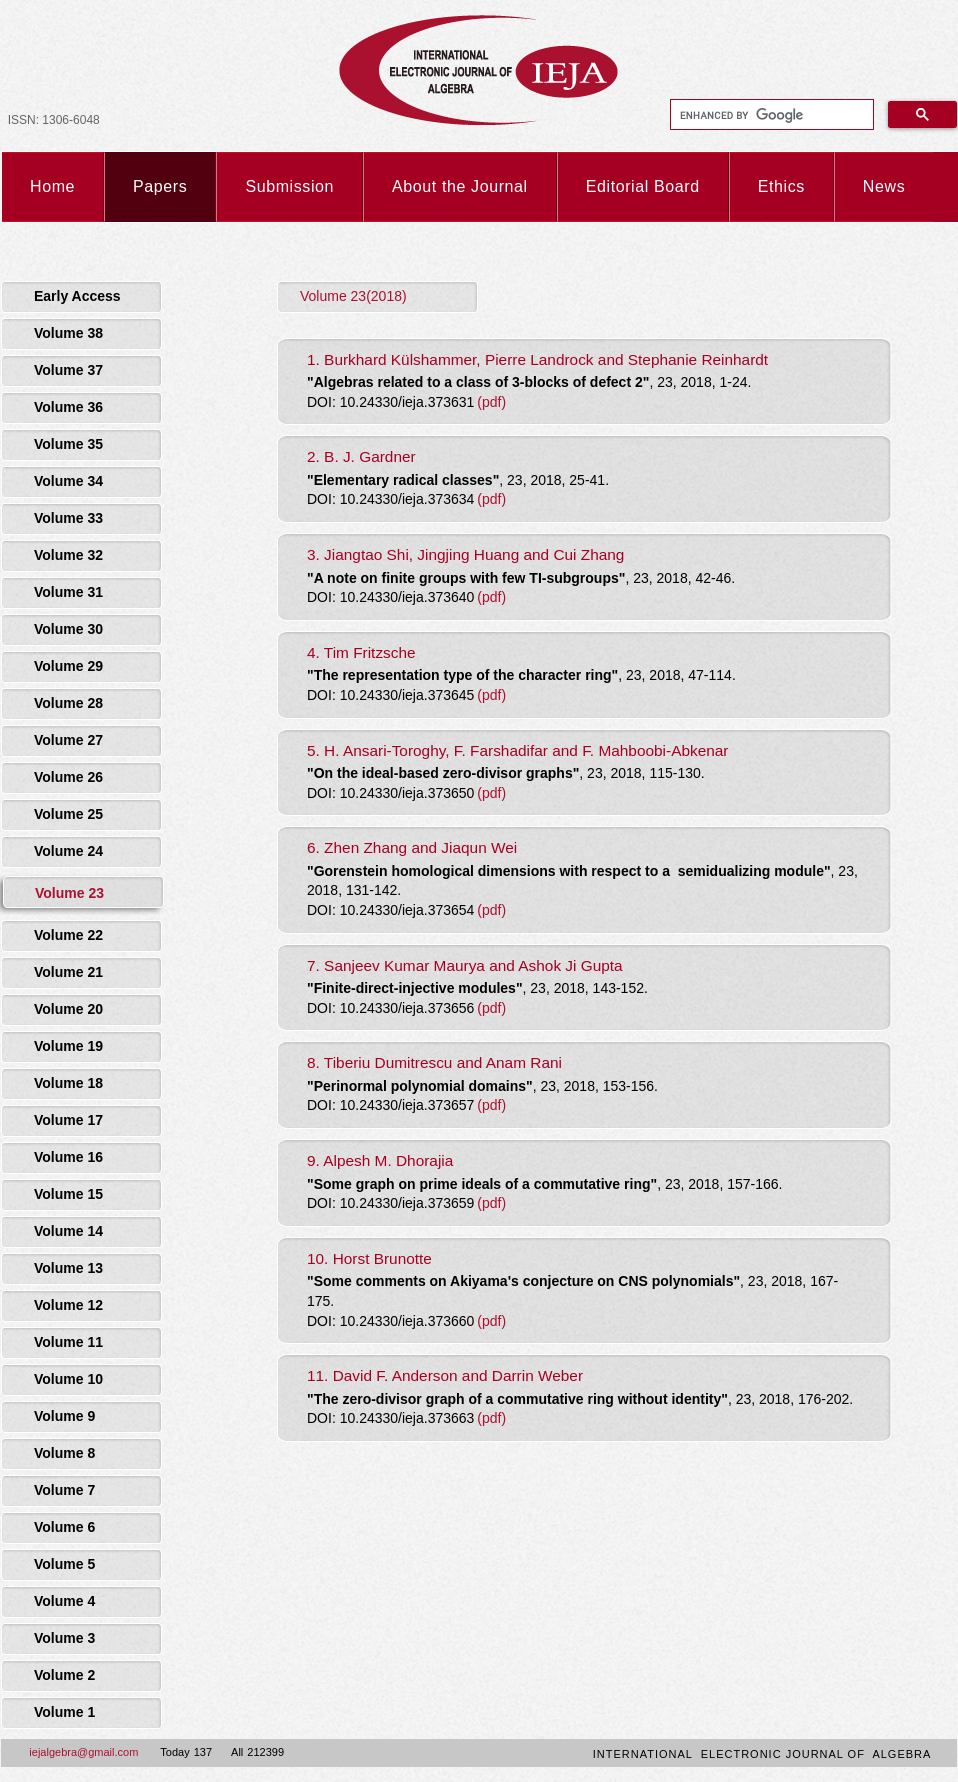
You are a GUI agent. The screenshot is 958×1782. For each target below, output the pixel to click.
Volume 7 (64, 1490)
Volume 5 (64, 1564)
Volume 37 (68, 370)
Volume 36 (68, 407)
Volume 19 (68, 1046)
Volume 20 (68, 1009)
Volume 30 (68, 629)
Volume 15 (68, 1194)
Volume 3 (64, 1638)
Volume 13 (68, 1268)
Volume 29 (68, 666)
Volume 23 (69, 893)
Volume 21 (68, 972)
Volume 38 (68, 333)
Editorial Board (643, 186)
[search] (770, 115)
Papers (160, 186)
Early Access (77, 296)
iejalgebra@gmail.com (83, 1752)
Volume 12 (68, 1305)
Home (52, 186)
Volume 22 (68, 935)
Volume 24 (68, 851)
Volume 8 (64, 1453)
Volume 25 (68, 814)
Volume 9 (64, 1416)
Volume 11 (68, 1342)
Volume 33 (68, 518)
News (884, 186)
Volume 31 (68, 592)
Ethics (781, 186)
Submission (289, 186)
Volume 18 (68, 1083)
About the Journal (460, 186)
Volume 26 (68, 777)
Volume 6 (64, 1527)
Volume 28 (68, 703)
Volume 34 (68, 481)
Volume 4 (64, 1601)
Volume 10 (68, 1379)
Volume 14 (68, 1231)
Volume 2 (64, 1675)
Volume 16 (68, 1157)
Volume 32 (68, 555)
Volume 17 (68, 1120)
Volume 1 (64, 1712)
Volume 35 (68, 444)
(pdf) (491, 402)
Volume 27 (68, 740)
